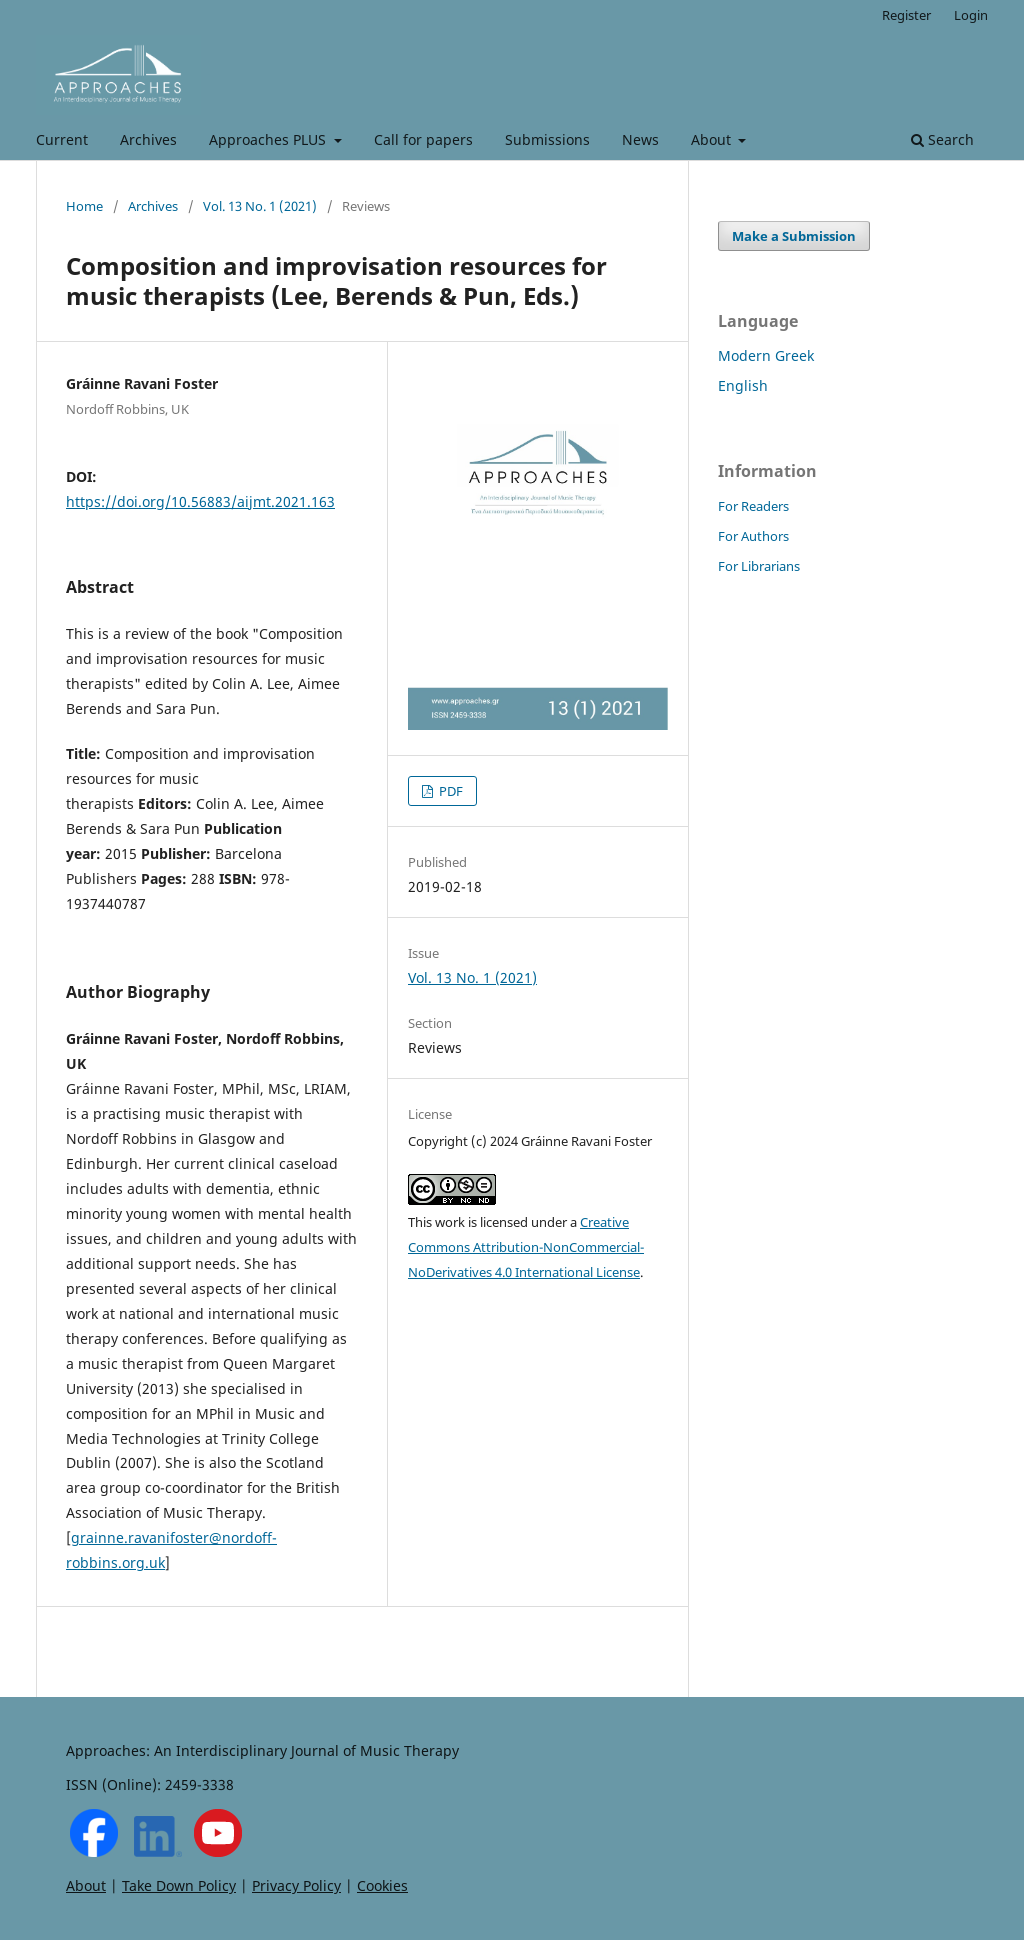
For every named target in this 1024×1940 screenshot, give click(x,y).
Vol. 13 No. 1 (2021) (260, 206)
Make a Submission (794, 236)
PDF (449, 791)
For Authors (753, 536)
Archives (148, 139)
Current (62, 139)
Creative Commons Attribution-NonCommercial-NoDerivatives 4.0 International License (526, 1247)
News (640, 139)
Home (84, 206)
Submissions (547, 139)
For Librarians (759, 566)
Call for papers (423, 139)
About (713, 139)
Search (942, 139)
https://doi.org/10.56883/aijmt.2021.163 (200, 501)
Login (971, 15)
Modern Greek (766, 355)
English (743, 385)
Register (906, 15)
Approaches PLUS (269, 139)
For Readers (753, 506)
